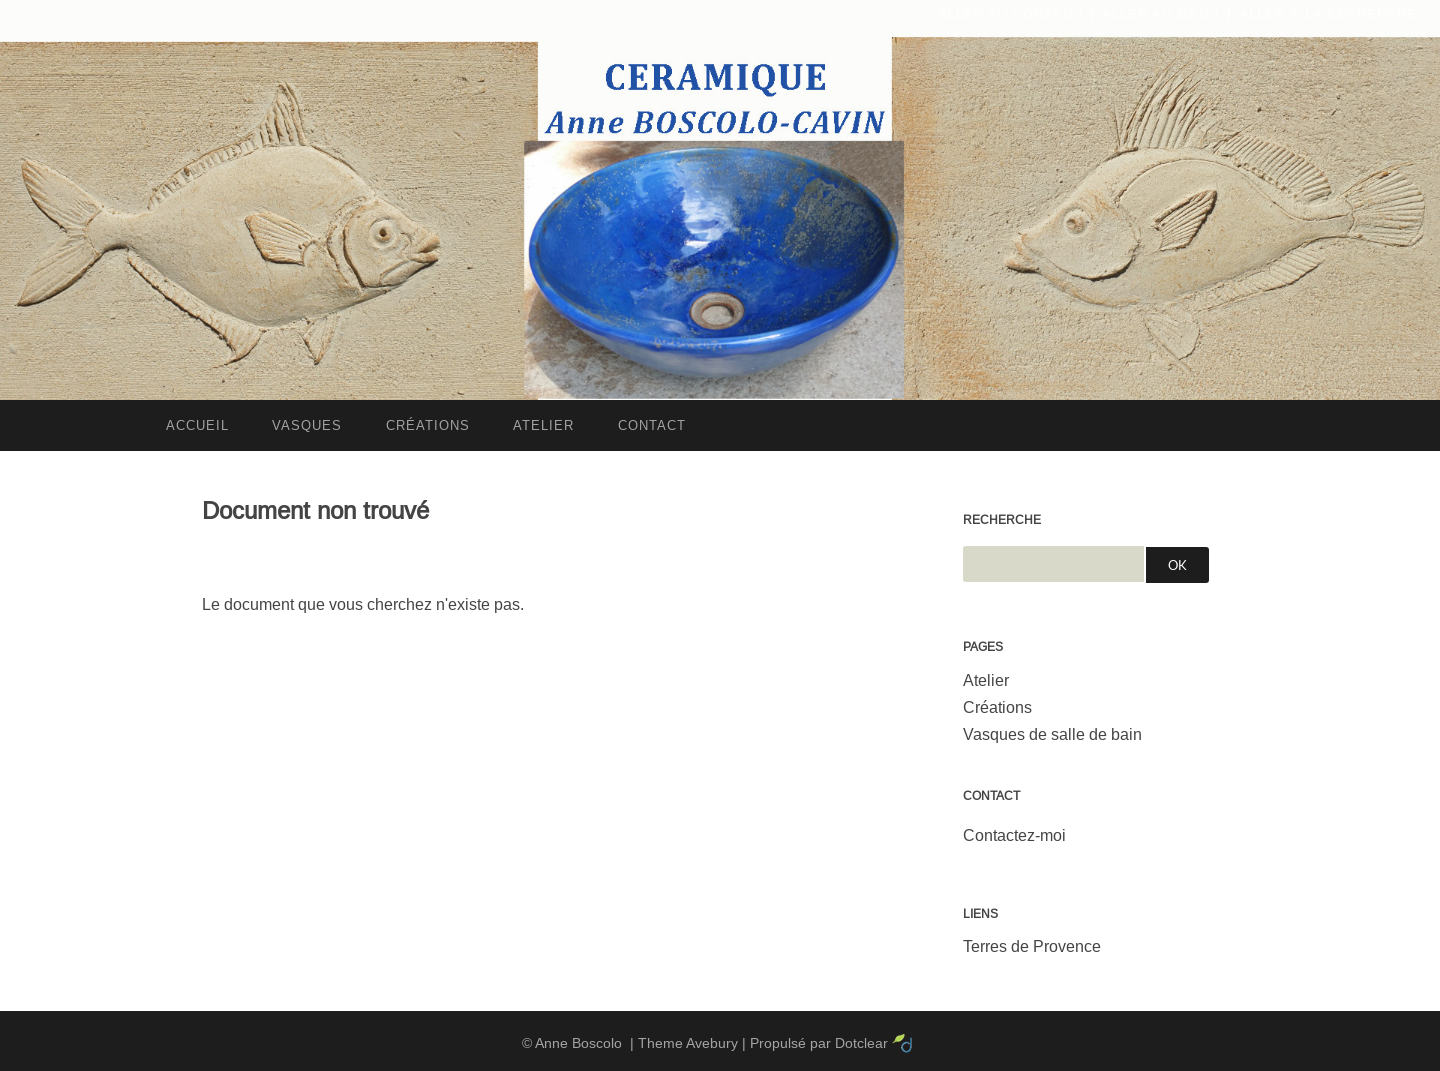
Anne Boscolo (578, 1043)
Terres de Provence (1032, 946)
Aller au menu (1160, 14)
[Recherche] (1053, 564)
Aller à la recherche (1328, 14)
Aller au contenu (1010, 14)
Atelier (986, 680)
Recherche (1002, 520)
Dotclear (861, 1043)
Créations (997, 707)
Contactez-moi (1014, 835)
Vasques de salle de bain (1052, 734)
